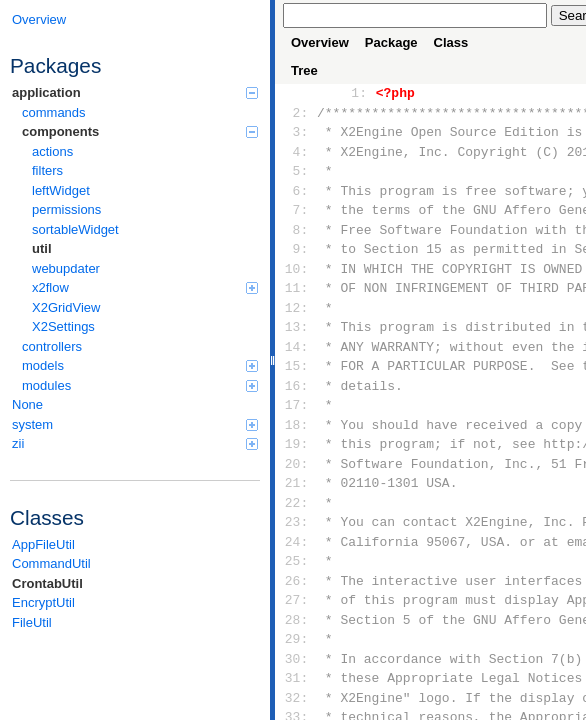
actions (52, 151)
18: (296, 425)
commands (54, 112)
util (42, 248)
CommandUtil (51, 563)
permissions (66, 209)
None (27, 404)
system (135, 424)
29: (296, 639)
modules (140, 385)
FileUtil (32, 622)
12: (296, 308)
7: (296, 210)
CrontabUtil (47, 583)
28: (296, 620)
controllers (52, 346)
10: (296, 269)
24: (296, 542)
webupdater (66, 268)
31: (296, 678)
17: (296, 405)
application (135, 92)
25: (296, 561)
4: (296, 152)
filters (47, 170)
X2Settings (63, 326)
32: (296, 698)
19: (296, 444)
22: (296, 503)
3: (296, 132)
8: (296, 230)
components (140, 131)
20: (296, 464)
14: (296, 347)
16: (296, 386)
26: (296, 581)
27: (296, 600)
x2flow (145, 287)
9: (296, 249)
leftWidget (61, 190)
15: (296, 366)
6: (296, 191)
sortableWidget (75, 229)
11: (296, 288)
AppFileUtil (43, 544)
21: (296, 483)
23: (296, 522)
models (140, 365)
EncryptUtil (43, 602)
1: (355, 93)
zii (135, 443)
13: (296, 327)
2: (296, 113)
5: (296, 171)
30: (296, 659)
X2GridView (66, 307)
